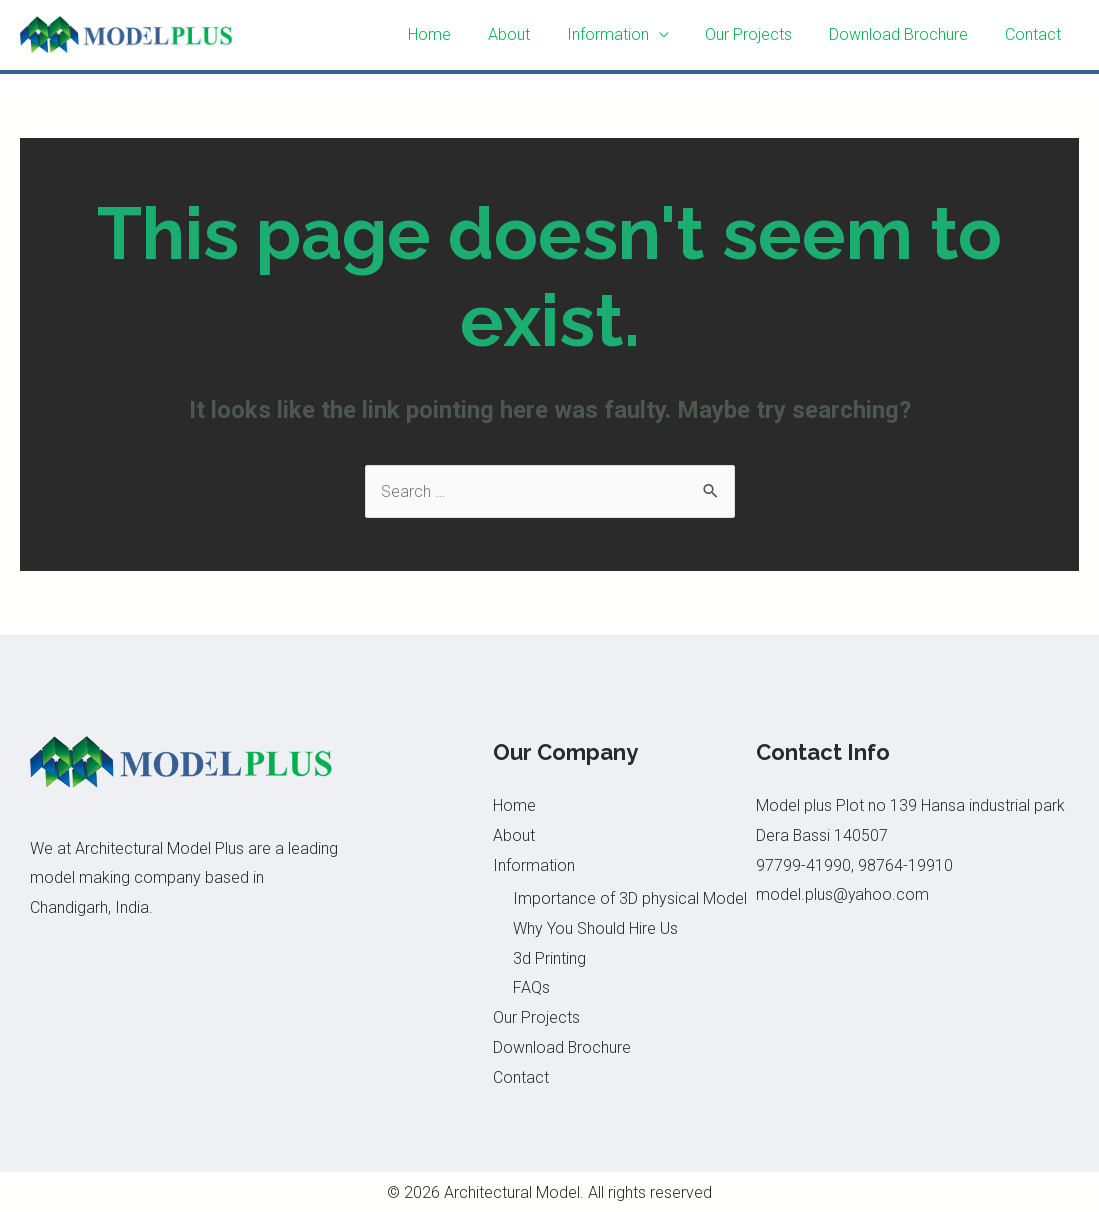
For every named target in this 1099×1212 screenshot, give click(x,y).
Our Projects (760, 34)
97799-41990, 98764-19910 (854, 865)
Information (624, 34)
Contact (1035, 34)
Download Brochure (905, 34)
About (530, 34)
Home (455, 34)
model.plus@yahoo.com (843, 894)
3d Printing (549, 958)
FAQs (531, 987)
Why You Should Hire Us (595, 928)
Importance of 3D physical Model (630, 898)
